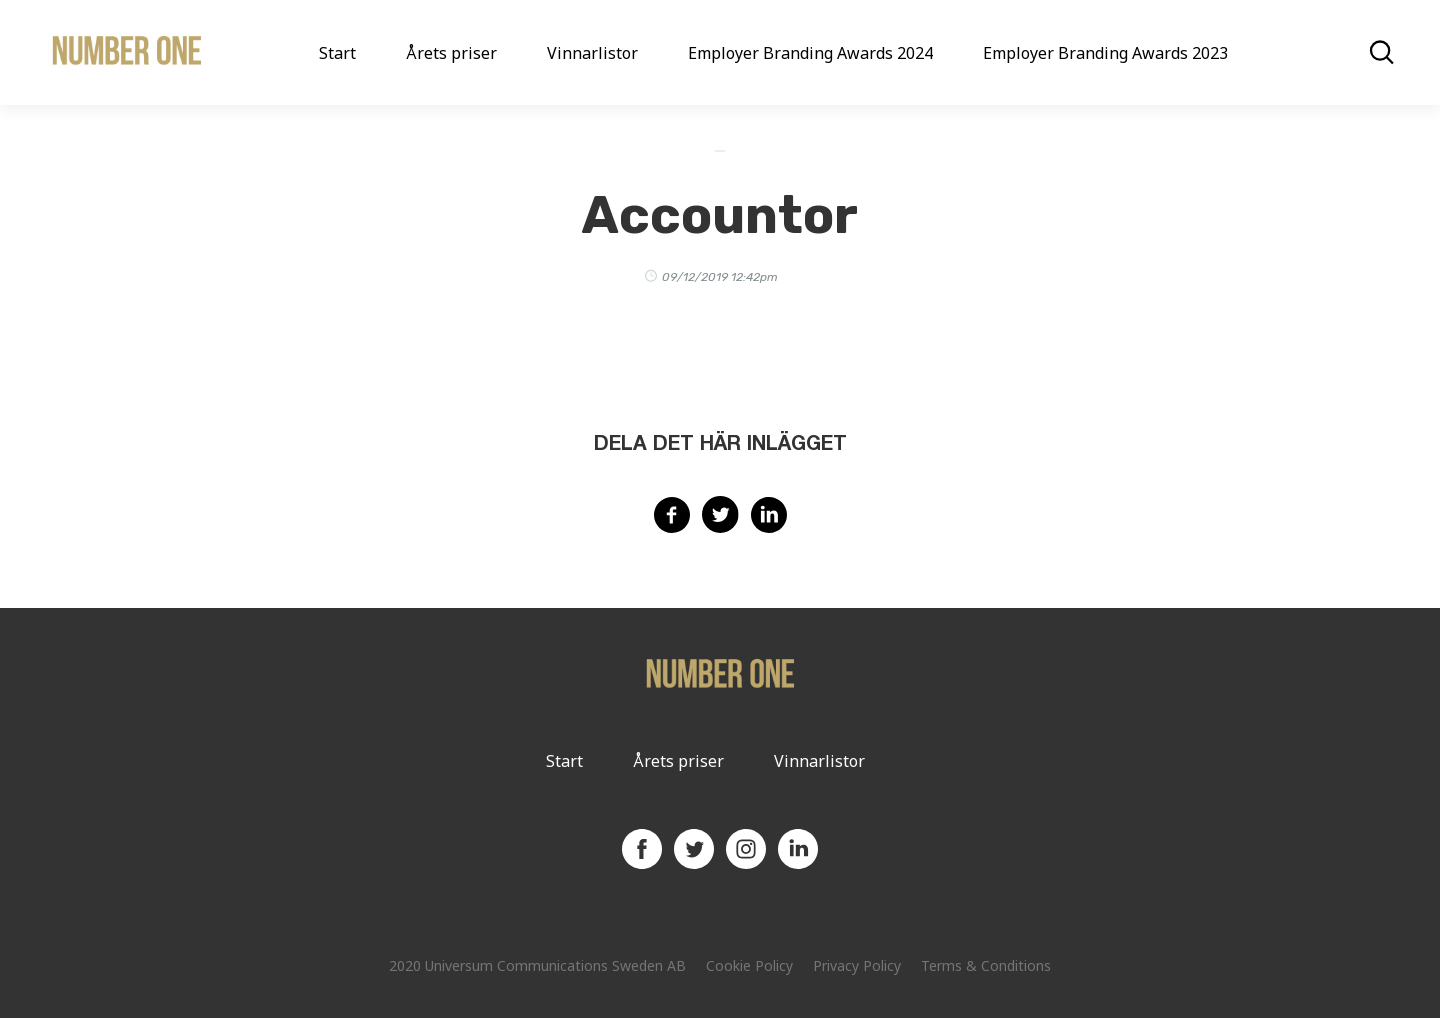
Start (337, 53)
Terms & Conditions (986, 965)
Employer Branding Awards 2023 (1105, 53)
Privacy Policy (857, 965)
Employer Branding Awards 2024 (810, 53)
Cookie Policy (749, 965)
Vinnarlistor (592, 53)
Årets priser (451, 53)
